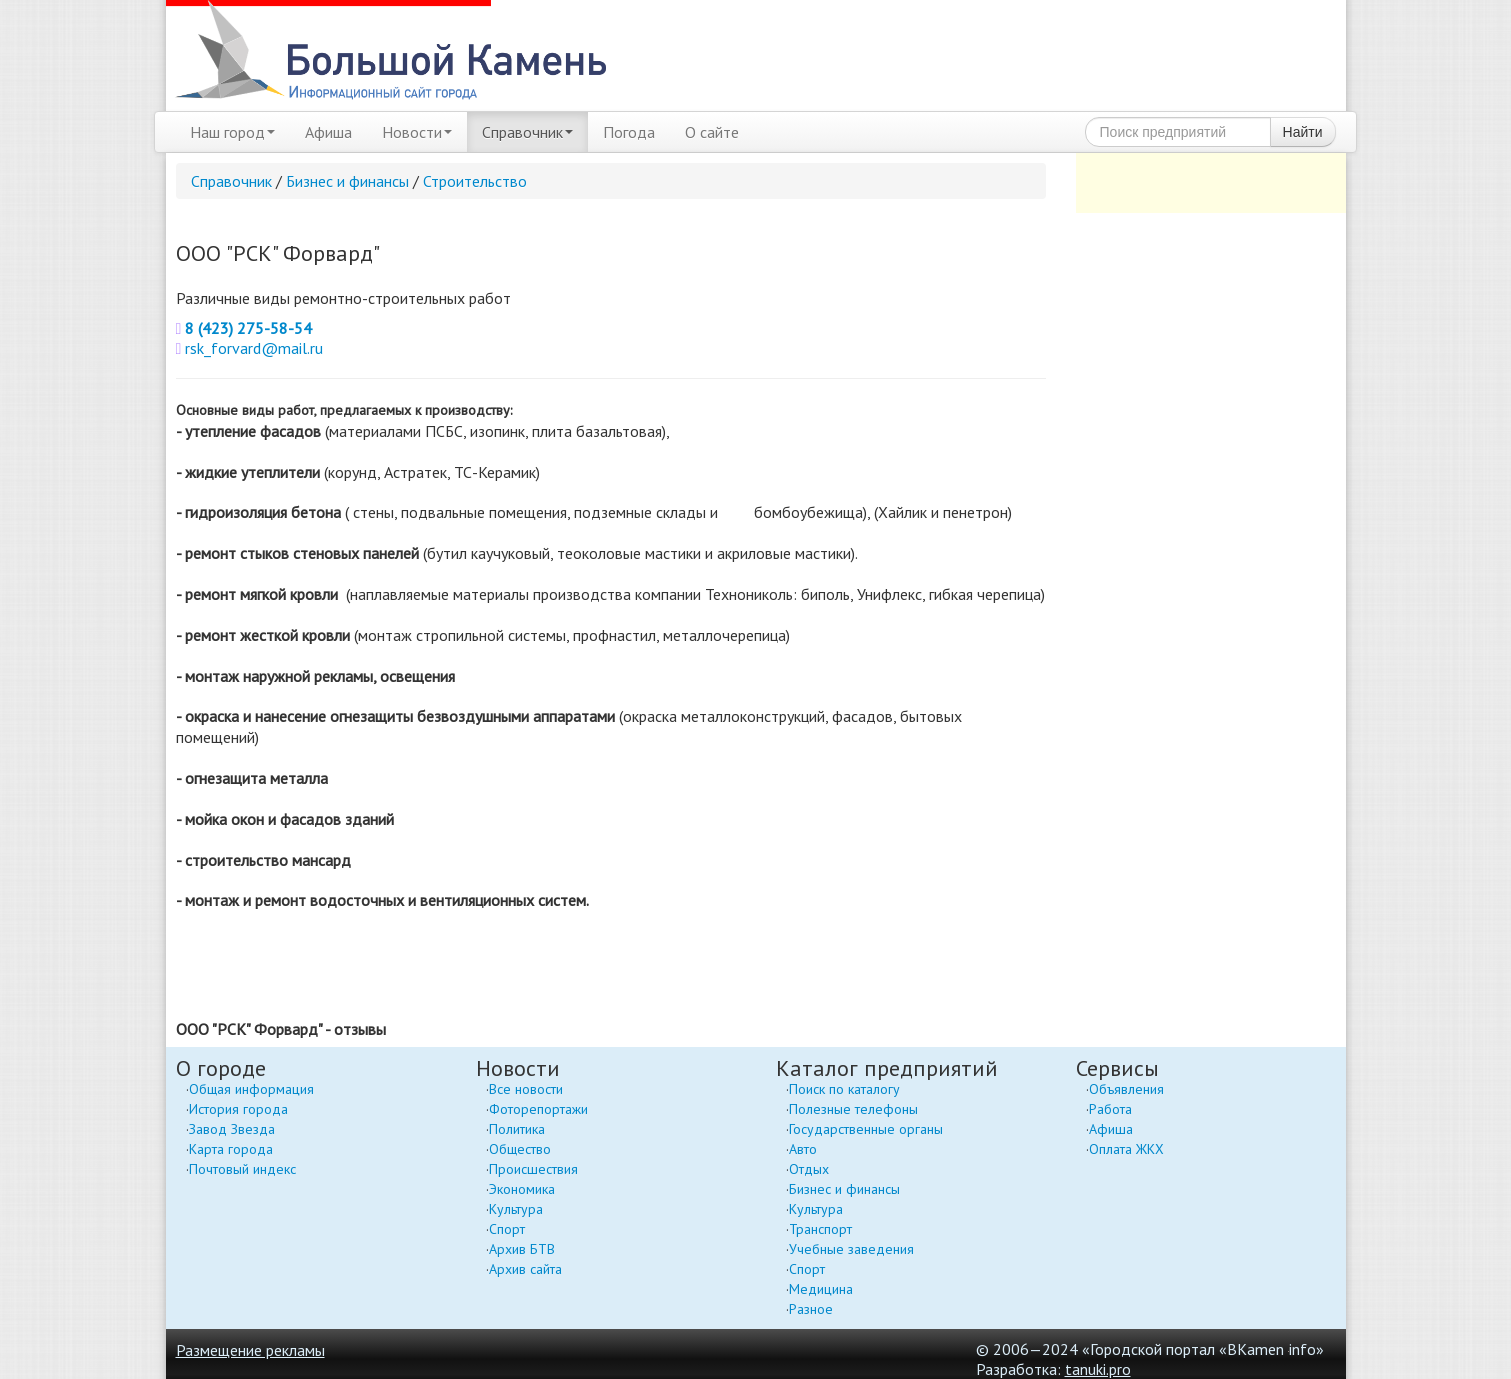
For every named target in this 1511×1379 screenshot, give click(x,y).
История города (238, 1109)
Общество (520, 1149)
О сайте (712, 132)
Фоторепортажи (538, 1109)
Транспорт (820, 1229)
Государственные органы (866, 1129)
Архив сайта (525, 1269)
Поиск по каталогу (844, 1089)
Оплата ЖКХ (1126, 1149)
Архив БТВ (522, 1249)
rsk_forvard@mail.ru (254, 348)
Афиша (328, 132)
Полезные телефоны (853, 1109)
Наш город (232, 132)
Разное (811, 1309)
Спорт (507, 1229)
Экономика (522, 1189)
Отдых (809, 1169)
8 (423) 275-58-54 (248, 328)
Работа (1110, 1109)
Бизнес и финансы (347, 181)
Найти (1303, 132)
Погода (629, 132)
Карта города (231, 1149)
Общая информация (251, 1089)
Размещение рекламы (250, 1350)
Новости (417, 132)
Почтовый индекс (242, 1169)
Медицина (821, 1289)
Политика (517, 1129)
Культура (516, 1209)
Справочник (527, 132)
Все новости (526, 1089)
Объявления (1126, 1089)
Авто (803, 1149)
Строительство (475, 181)
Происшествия (533, 1169)
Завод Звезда (232, 1129)
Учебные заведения (851, 1249)
